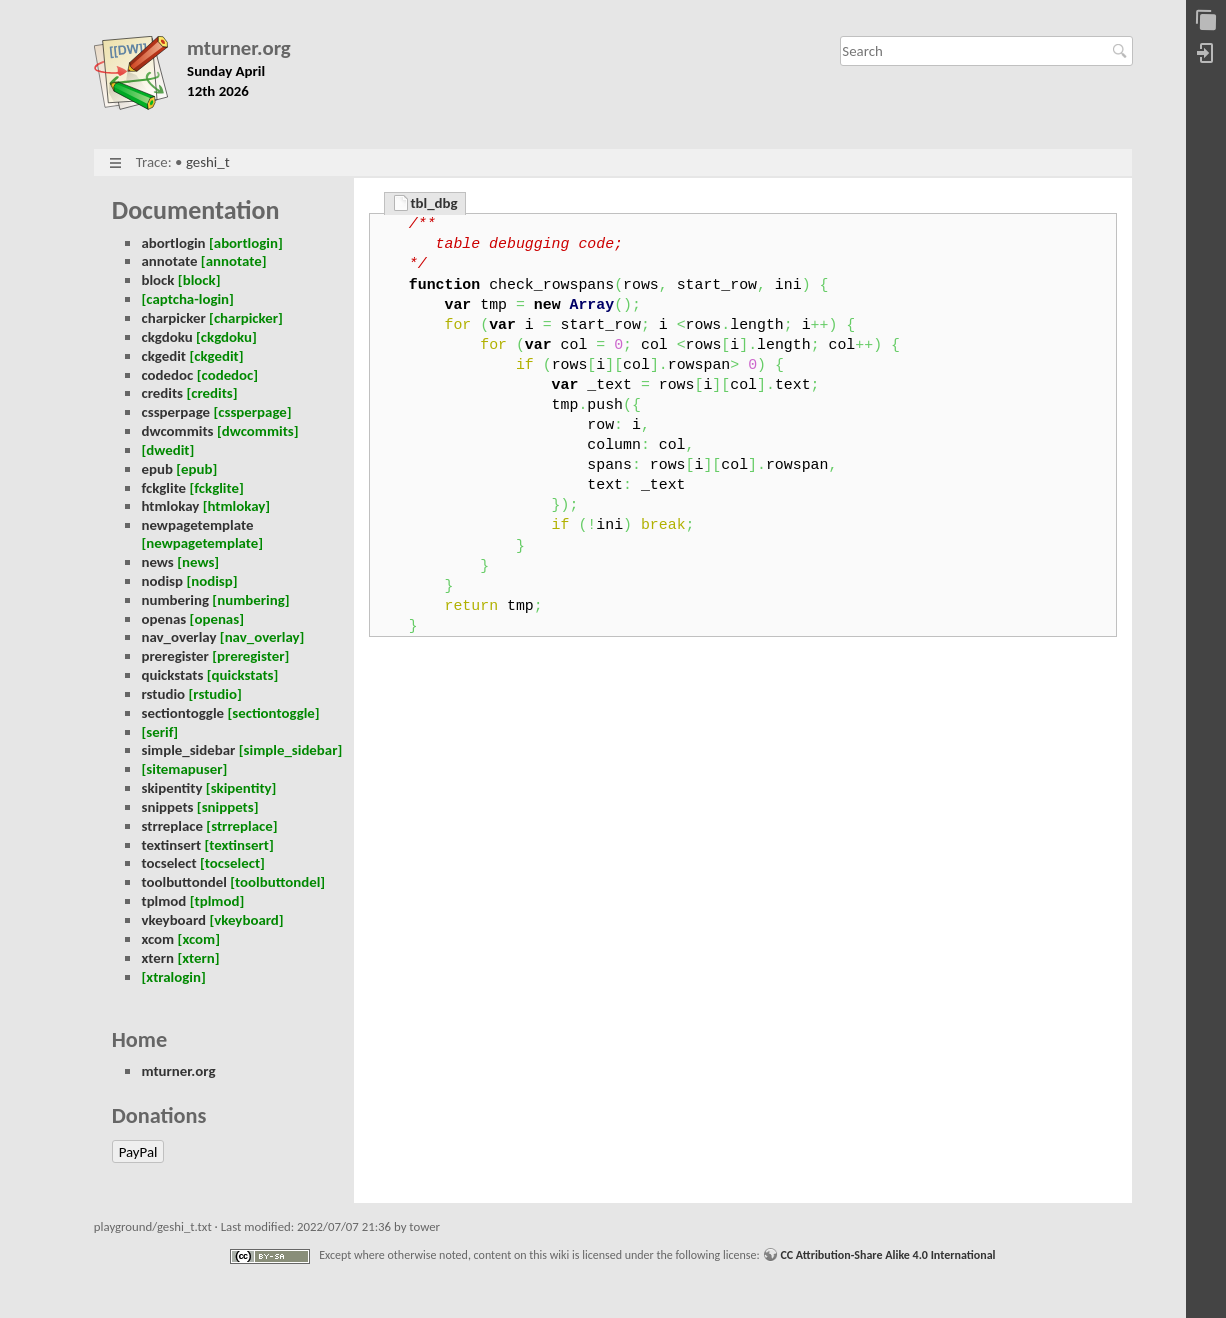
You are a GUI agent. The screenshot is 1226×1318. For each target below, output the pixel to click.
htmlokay (170, 506)
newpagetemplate (197, 525)
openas (163, 619)
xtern (157, 958)
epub (156, 469)
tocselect (168, 863)
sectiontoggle (182, 713)
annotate (169, 261)
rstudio (163, 694)
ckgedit (163, 356)
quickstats (172, 675)
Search (1122, 51)
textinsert (171, 845)
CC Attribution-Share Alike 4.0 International (887, 1255)
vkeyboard (173, 920)
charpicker (173, 318)
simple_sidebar (188, 750)
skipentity (171, 788)
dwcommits (177, 431)
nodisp (162, 581)
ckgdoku (166, 337)
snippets (167, 807)
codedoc (167, 375)
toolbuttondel (183, 882)
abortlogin (173, 243)
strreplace (172, 826)
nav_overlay (178, 637)
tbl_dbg (433, 203)
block (157, 280)
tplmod (163, 901)
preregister (174, 656)
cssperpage (175, 412)
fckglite (163, 488)
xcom (157, 939)
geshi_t (208, 162)
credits (162, 393)
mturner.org (239, 48)
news (157, 562)
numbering (175, 600)
